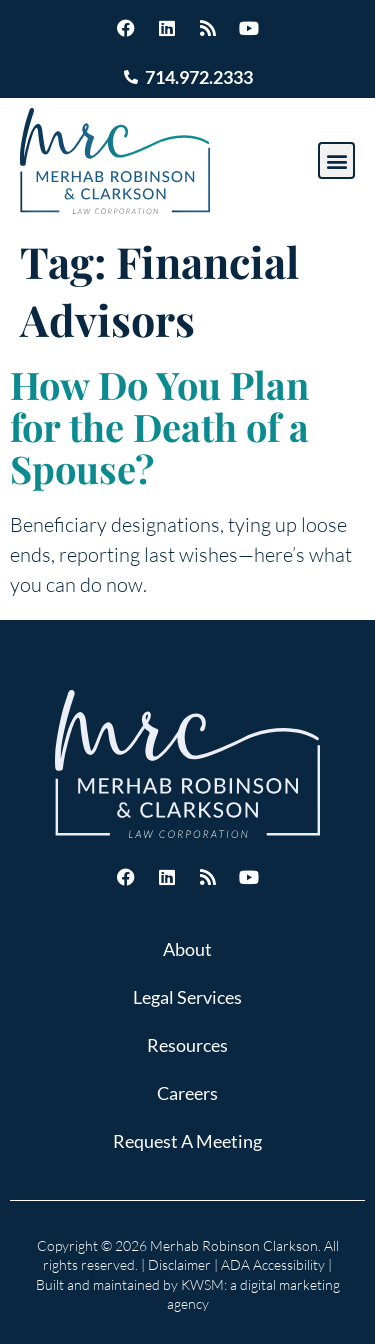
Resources (187, 1045)
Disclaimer (179, 1264)
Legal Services (187, 997)
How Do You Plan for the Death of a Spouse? (159, 426)
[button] (336, 160)
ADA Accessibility (273, 1264)
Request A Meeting (187, 1141)
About (187, 949)
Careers (187, 1093)
